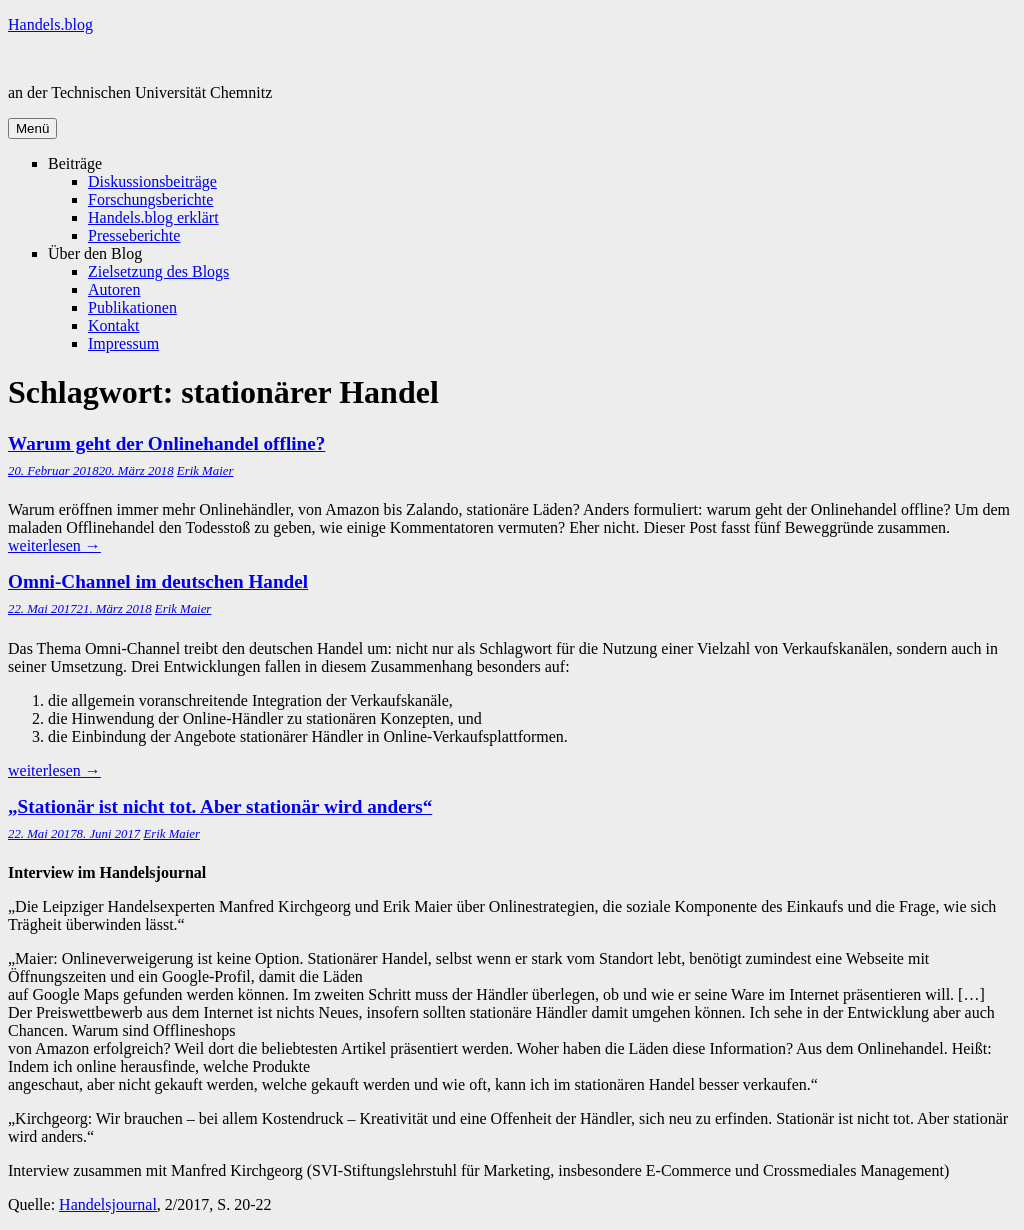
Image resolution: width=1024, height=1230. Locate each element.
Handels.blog (50, 24)
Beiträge (75, 163)
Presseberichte (134, 235)
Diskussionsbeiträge (152, 181)
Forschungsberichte (150, 199)
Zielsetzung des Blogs (158, 271)
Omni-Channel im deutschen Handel (158, 581)
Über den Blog (95, 253)
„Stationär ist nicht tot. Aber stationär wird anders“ (220, 806)
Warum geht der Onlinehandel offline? (166, 443)
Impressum (123, 343)
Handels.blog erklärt (153, 217)
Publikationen (132, 307)
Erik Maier (205, 471)
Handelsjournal (108, 1204)
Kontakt (114, 325)
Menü (32, 128)
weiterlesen (54, 545)
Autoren (114, 289)
